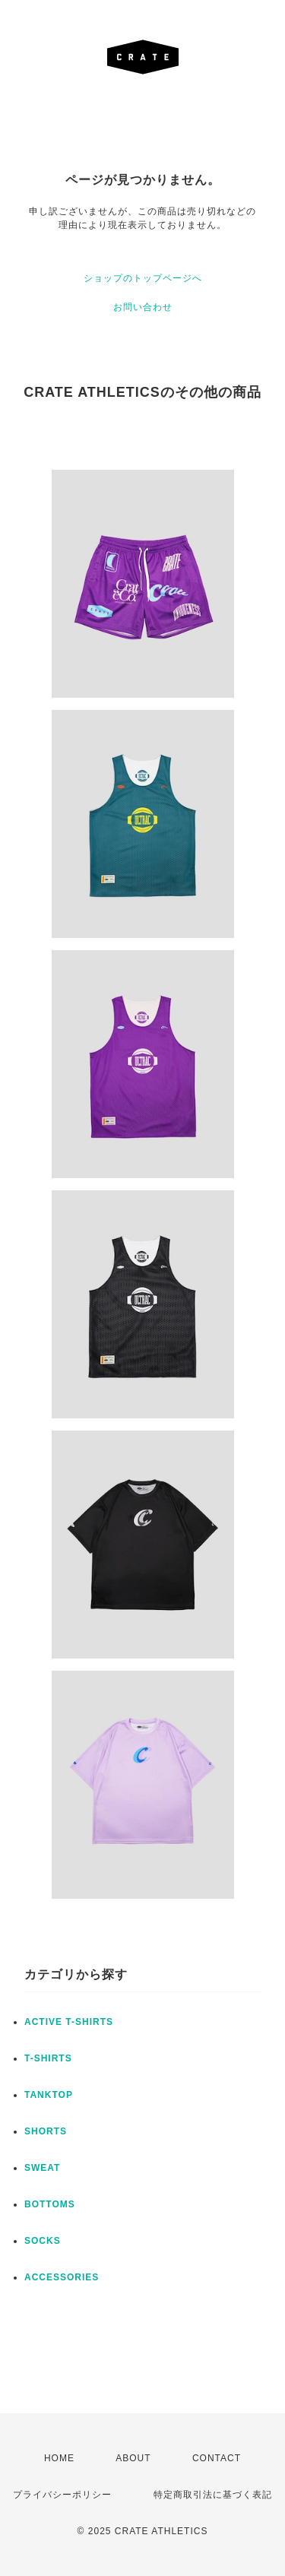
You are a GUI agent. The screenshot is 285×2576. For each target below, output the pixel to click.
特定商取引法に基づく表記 (213, 2494)
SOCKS (42, 2240)
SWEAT (42, 2168)
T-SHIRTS (48, 2058)
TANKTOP (48, 2095)
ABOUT (133, 2458)
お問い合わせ (143, 307)
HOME (59, 2458)
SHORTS (45, 2131)
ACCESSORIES (61, 2277)
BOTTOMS (49, 2204)
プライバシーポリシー (62, 2494)
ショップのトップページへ (143, 278)
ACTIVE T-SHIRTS (68, 2022)
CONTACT (216, 2458)
